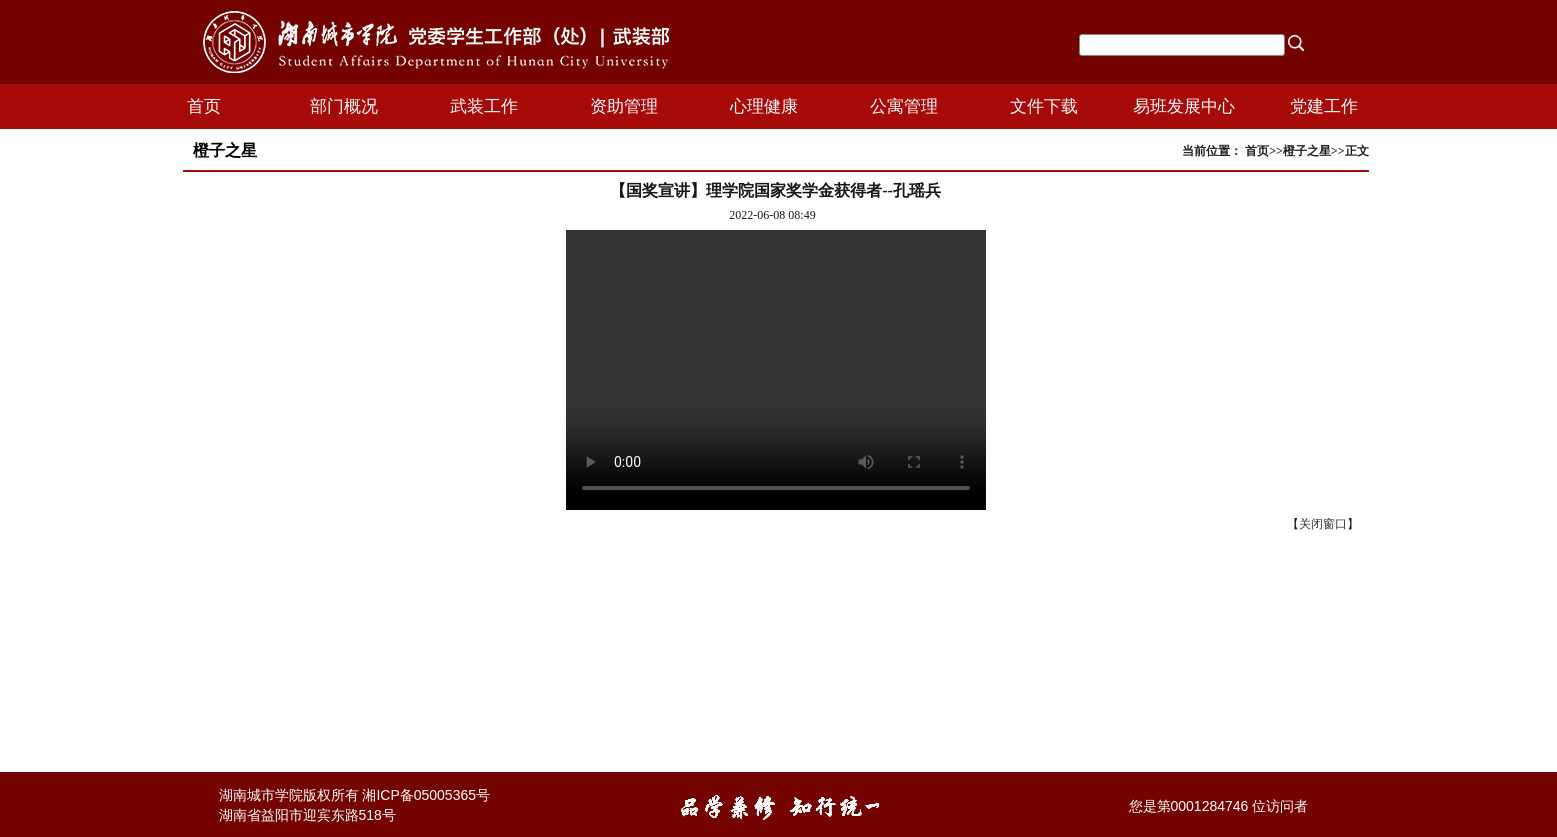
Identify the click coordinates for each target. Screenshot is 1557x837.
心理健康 (764, 106)
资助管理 (624, 106)
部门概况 (344, 106)
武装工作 (484, 106)
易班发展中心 (1184, 106)
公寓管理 (904, 106)
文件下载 (1044, 106)
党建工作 (1324, 106)
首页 (204, 106)
